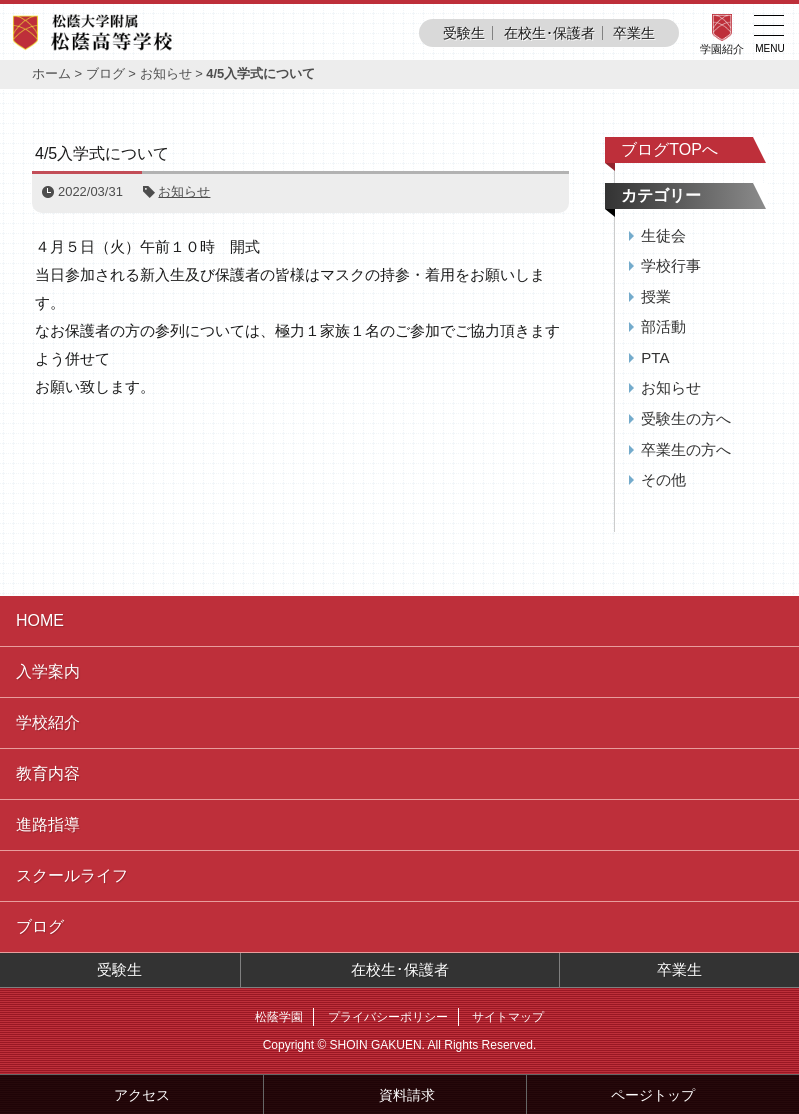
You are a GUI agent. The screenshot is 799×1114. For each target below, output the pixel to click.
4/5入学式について (102, 153)
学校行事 (671, 265)
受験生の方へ (686, 418)
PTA (655, 357)
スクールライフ (72, 875)
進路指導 (48, 824)
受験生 (464, 33)
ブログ (105, 73)
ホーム (51, 73)
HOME (40, 620)
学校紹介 (48, 722)
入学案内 (48, 671)
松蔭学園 (279, 1017)
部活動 (663, 326)
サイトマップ (508, 1017)
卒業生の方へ (686, 449)
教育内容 (48, 773)
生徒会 (663, 235)
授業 (656, 296)
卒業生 (634, 33)
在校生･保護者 (549, 33)
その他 (663, 479)
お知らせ (166, 73)
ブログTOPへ (669, 149)
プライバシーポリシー (388, 1017)
